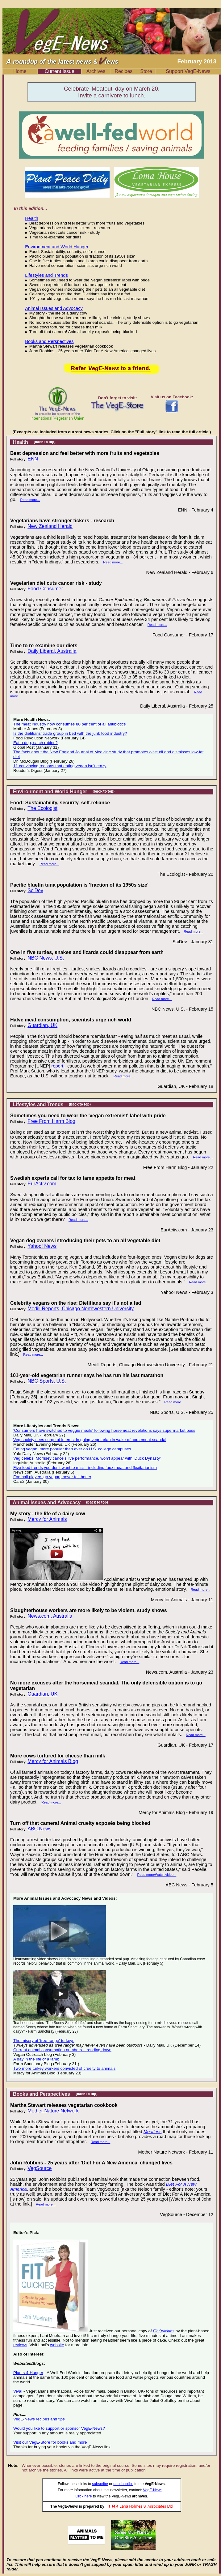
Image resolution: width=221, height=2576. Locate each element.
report (57, 1065)
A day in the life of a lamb (36, 2059)
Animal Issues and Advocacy (54, 308)
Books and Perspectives (49, 341)
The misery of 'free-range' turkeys (43, 2040)
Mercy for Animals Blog (52, 1761)
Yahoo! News (41, 1246)
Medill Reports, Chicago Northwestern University (80, 1308)
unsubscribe (123, 2484)
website (57, 2345)
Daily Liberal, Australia (51, 651)
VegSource (39, 2168)
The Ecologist (42, 808)
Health (31, 218)
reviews (20, 2345)
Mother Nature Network (52, 2110)
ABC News (39, 1828)
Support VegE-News (188, 71)
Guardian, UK (42, 1025)
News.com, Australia (49, 1616)
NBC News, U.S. (45, 958)
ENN (32, 458)
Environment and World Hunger (56, 246)
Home (20, 71)
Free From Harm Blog (51, 1121)
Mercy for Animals (47, 1519)
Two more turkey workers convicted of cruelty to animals (64, 2068)
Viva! (17, 2391)
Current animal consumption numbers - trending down (62, 2050)
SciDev (35, 890)
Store (146, 71)
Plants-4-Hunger (28, 2372)
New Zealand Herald (50, 526)
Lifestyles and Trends (46, 275)
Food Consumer (45, 588)
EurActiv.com (41, 1183)
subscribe (100, 2484)
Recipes (124, 71)
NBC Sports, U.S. (46, 1381)
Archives (95, 71)
